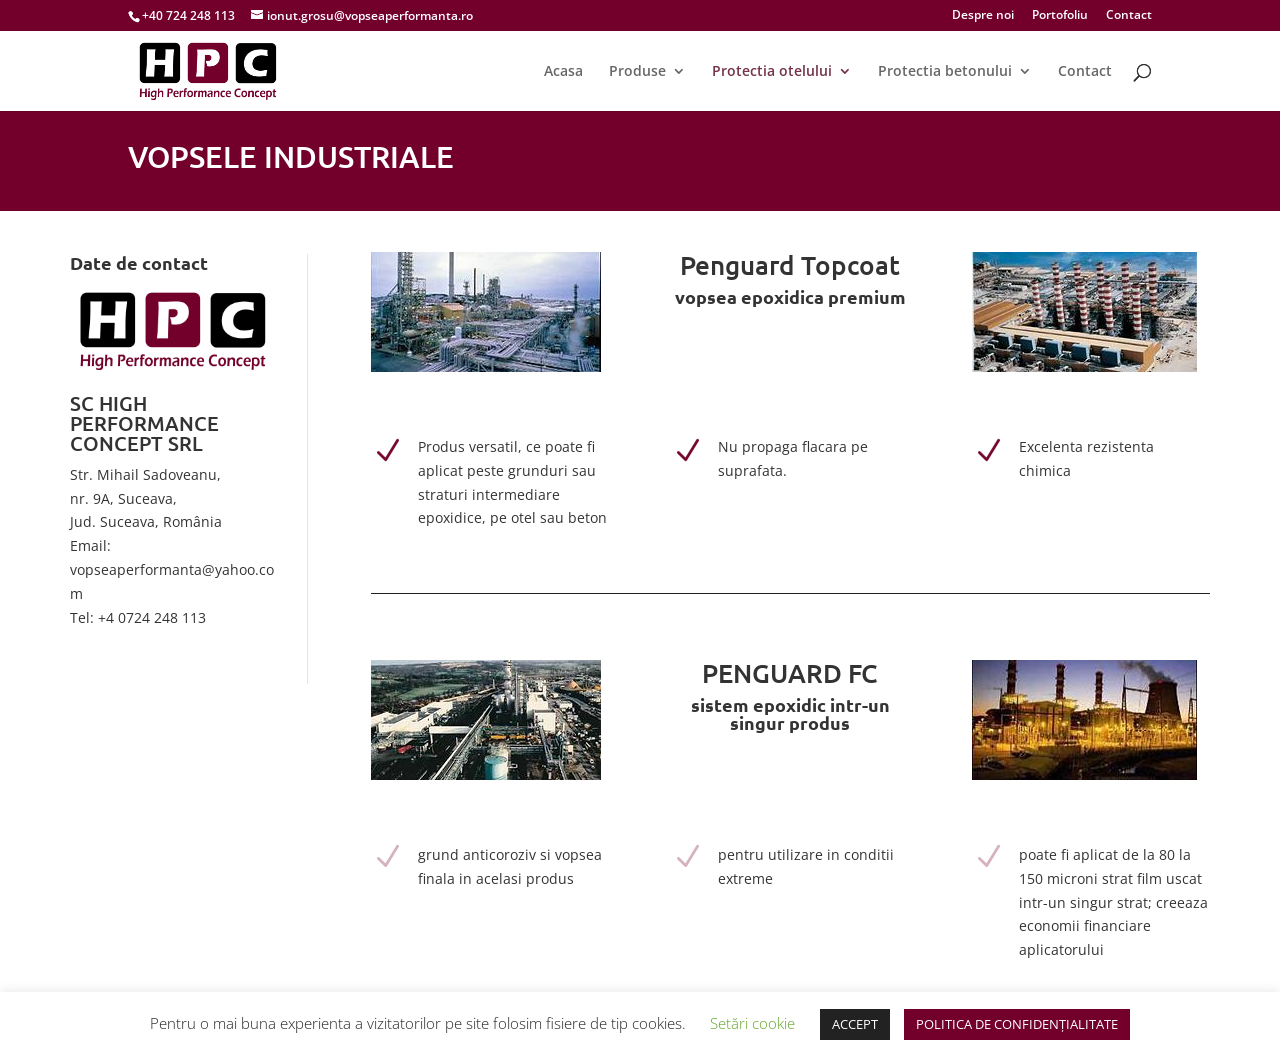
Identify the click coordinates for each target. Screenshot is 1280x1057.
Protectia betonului (945, 72)
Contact (1129, 16)
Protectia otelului (772, 72)
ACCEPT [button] (855, 1024)
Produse (637, 72)
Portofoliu (1060, 16)
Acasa (563, 72)
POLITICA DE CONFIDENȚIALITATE (1017, 1024)
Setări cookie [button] (752, 1023)
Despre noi (983, 16)
